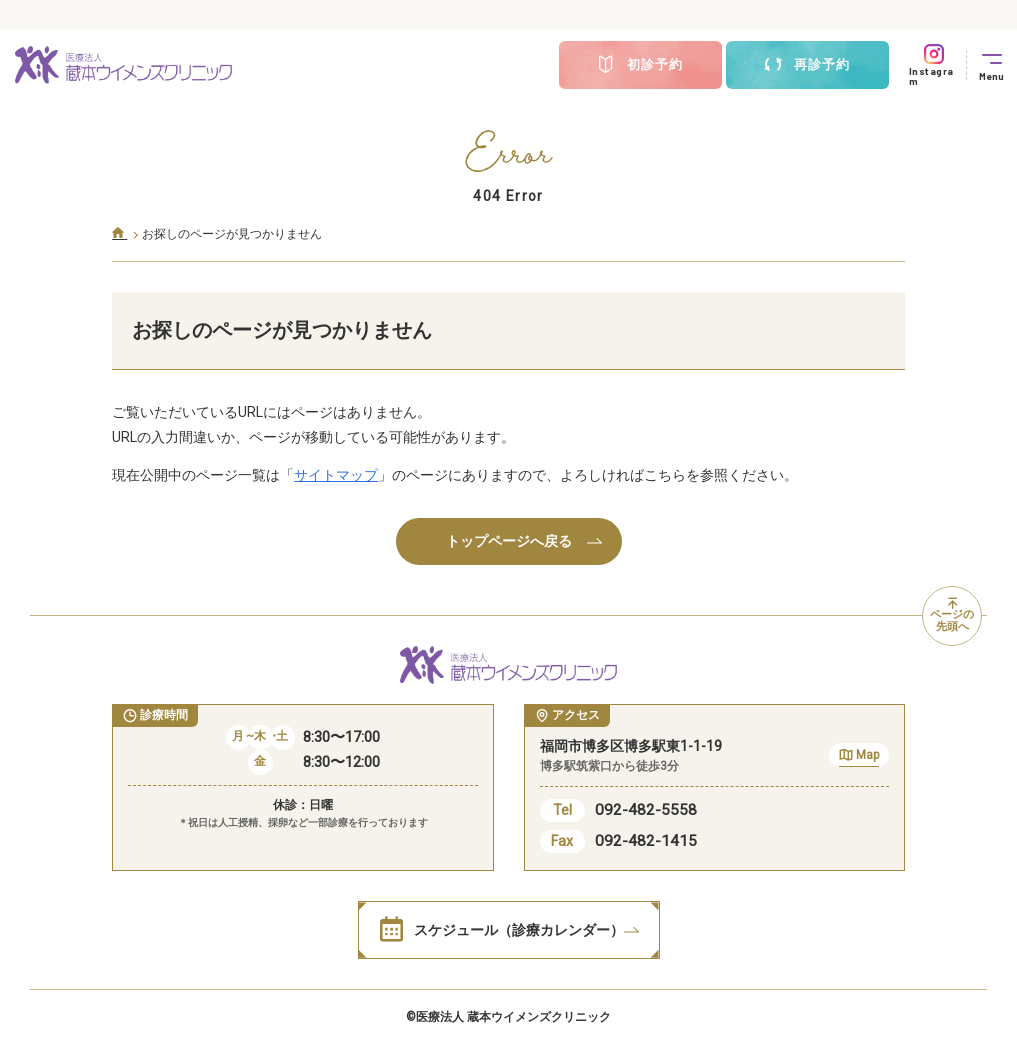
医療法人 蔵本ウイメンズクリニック (513, 1017)
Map (859, 757)
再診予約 (807, 65)
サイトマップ (336, 475)
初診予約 (640, 65)
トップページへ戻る (524, 541)
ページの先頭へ (952, 616)
